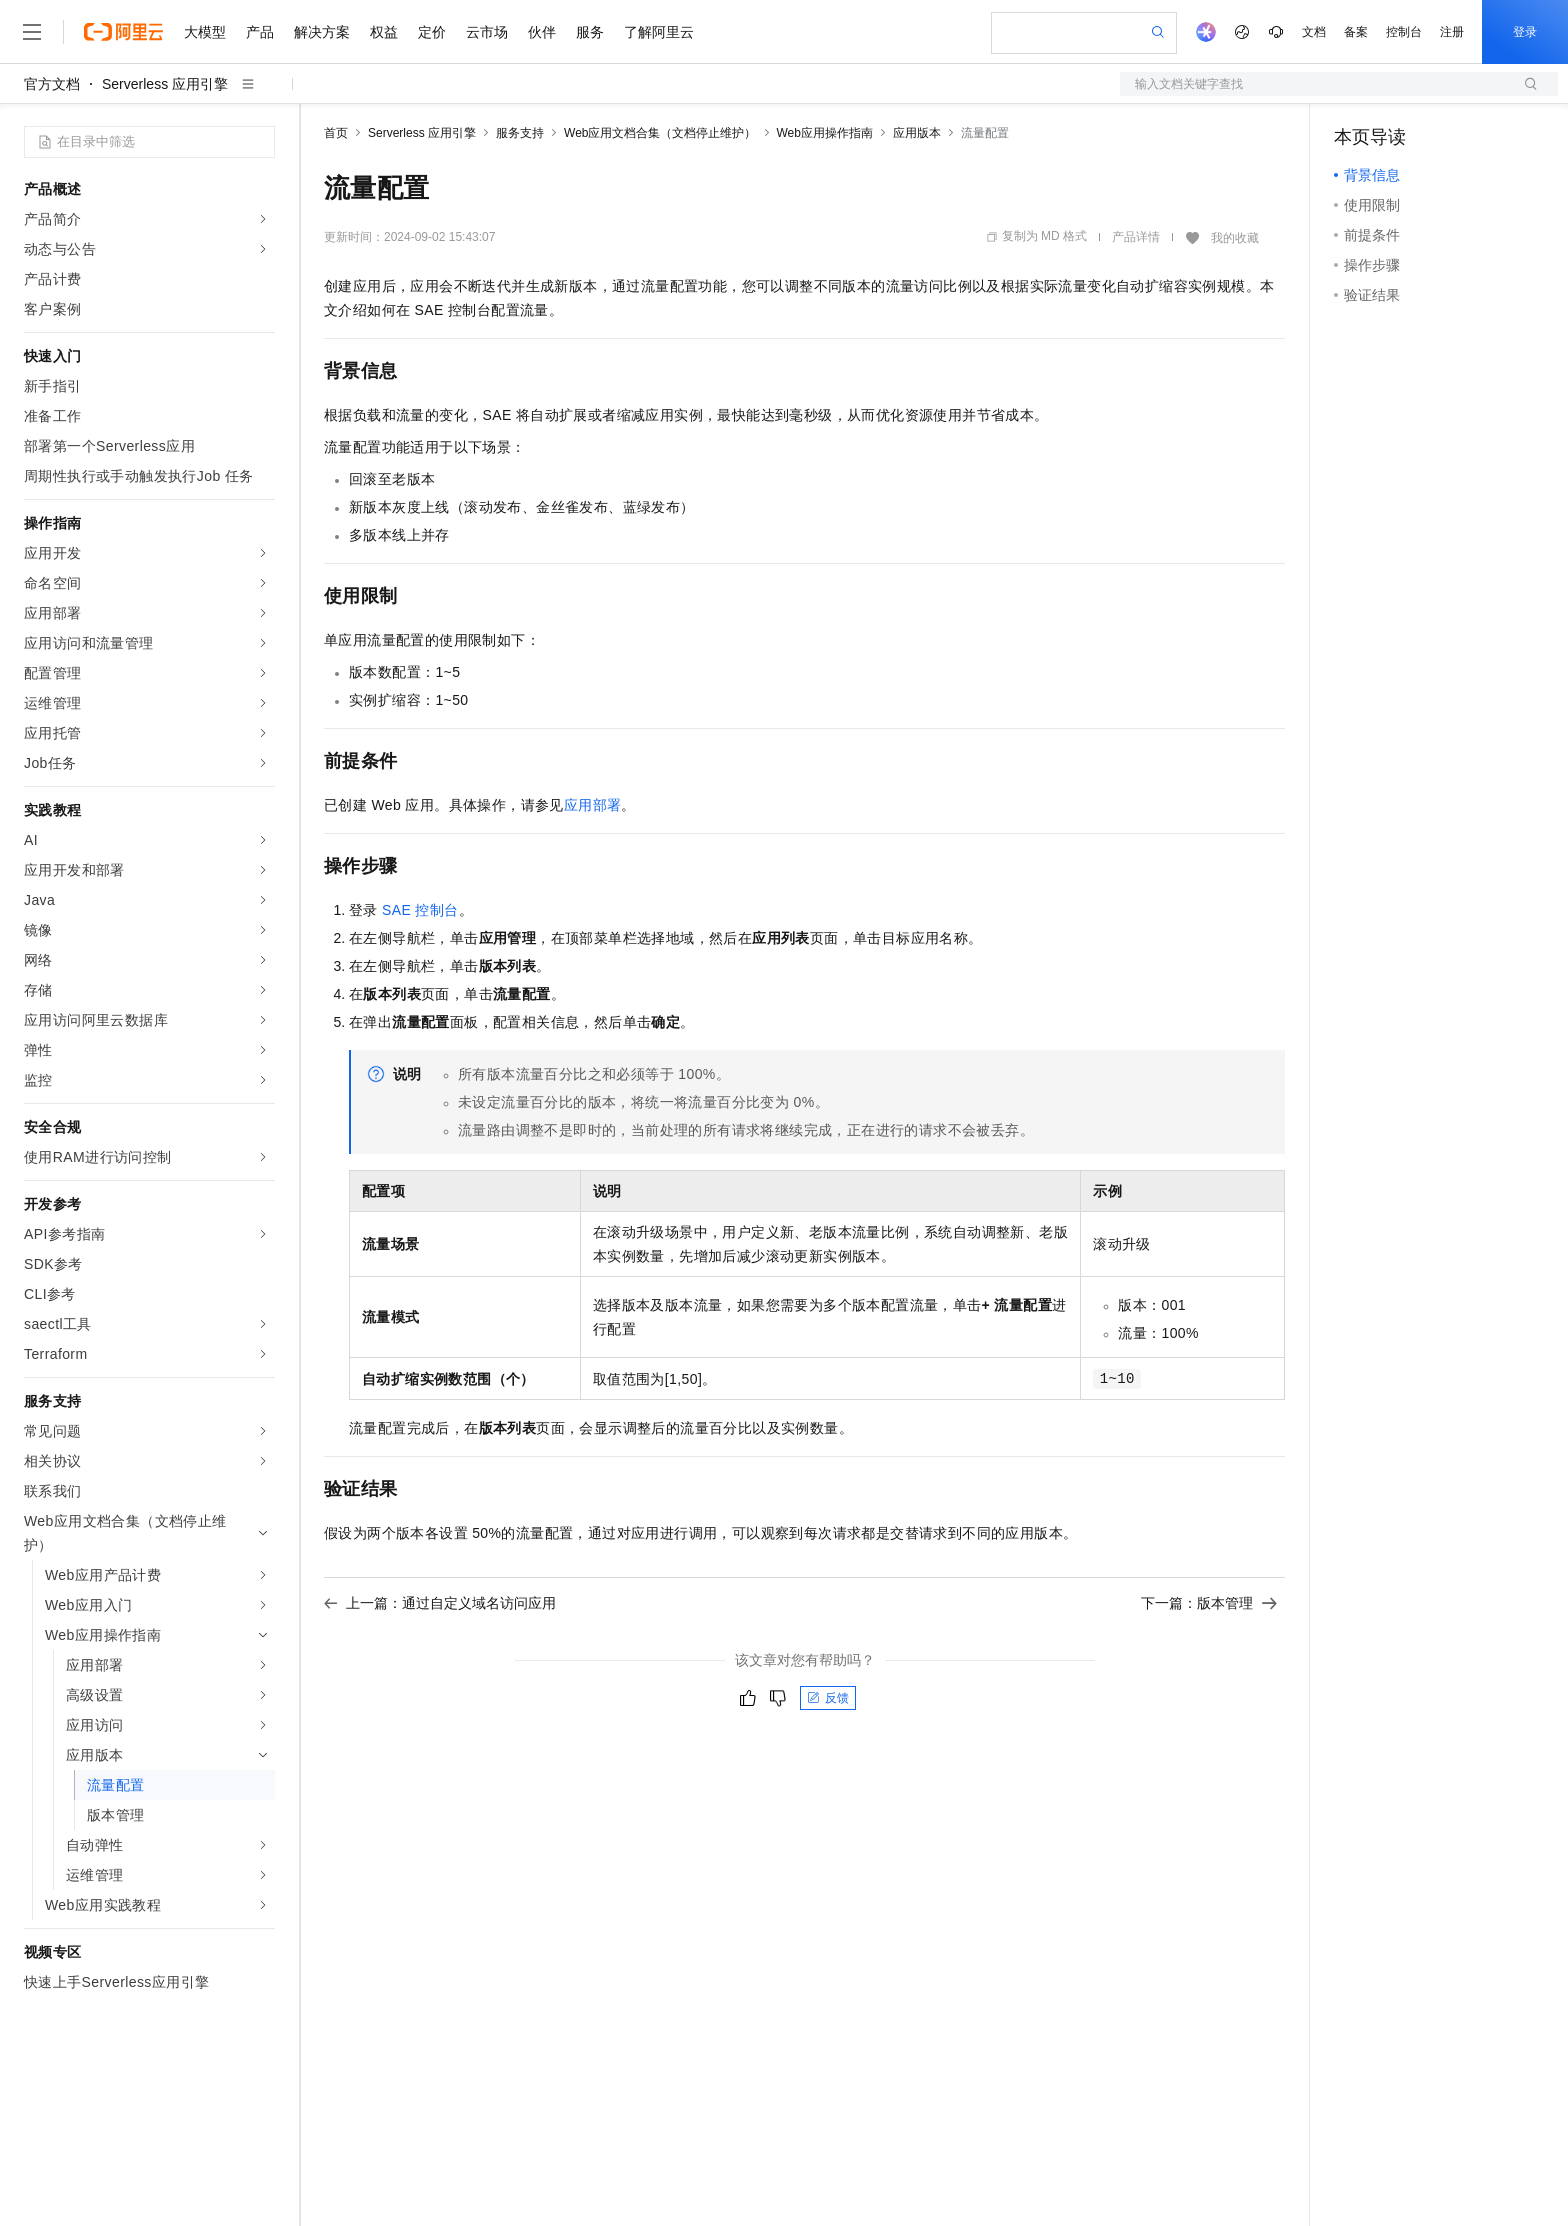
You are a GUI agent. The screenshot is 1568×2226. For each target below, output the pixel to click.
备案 (1356, 32)
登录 (1525, 32)
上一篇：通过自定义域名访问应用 (440, 1603)
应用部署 (593, 805)
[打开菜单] (32, 32)
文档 (1314, 32)
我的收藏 (1235, 238)
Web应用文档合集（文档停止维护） (660, 133)
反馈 (828, 1698)
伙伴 (542, 32)
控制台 (1404, 32)
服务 (590, 32)
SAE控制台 (420, 910)
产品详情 (1136, 237)
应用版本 (917, 133)
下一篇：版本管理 (1209, 1603)
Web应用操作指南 (825, 133)
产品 (260, 32)
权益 (384, 32)
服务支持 (520, 133)
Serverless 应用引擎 (165, 84)
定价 (432, 32)
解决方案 (322, 32)
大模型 (205, 32)
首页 (336, 133)
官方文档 (52, 84)
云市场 (487, 32)
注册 (1452, 32)
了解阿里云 (659, 32)
